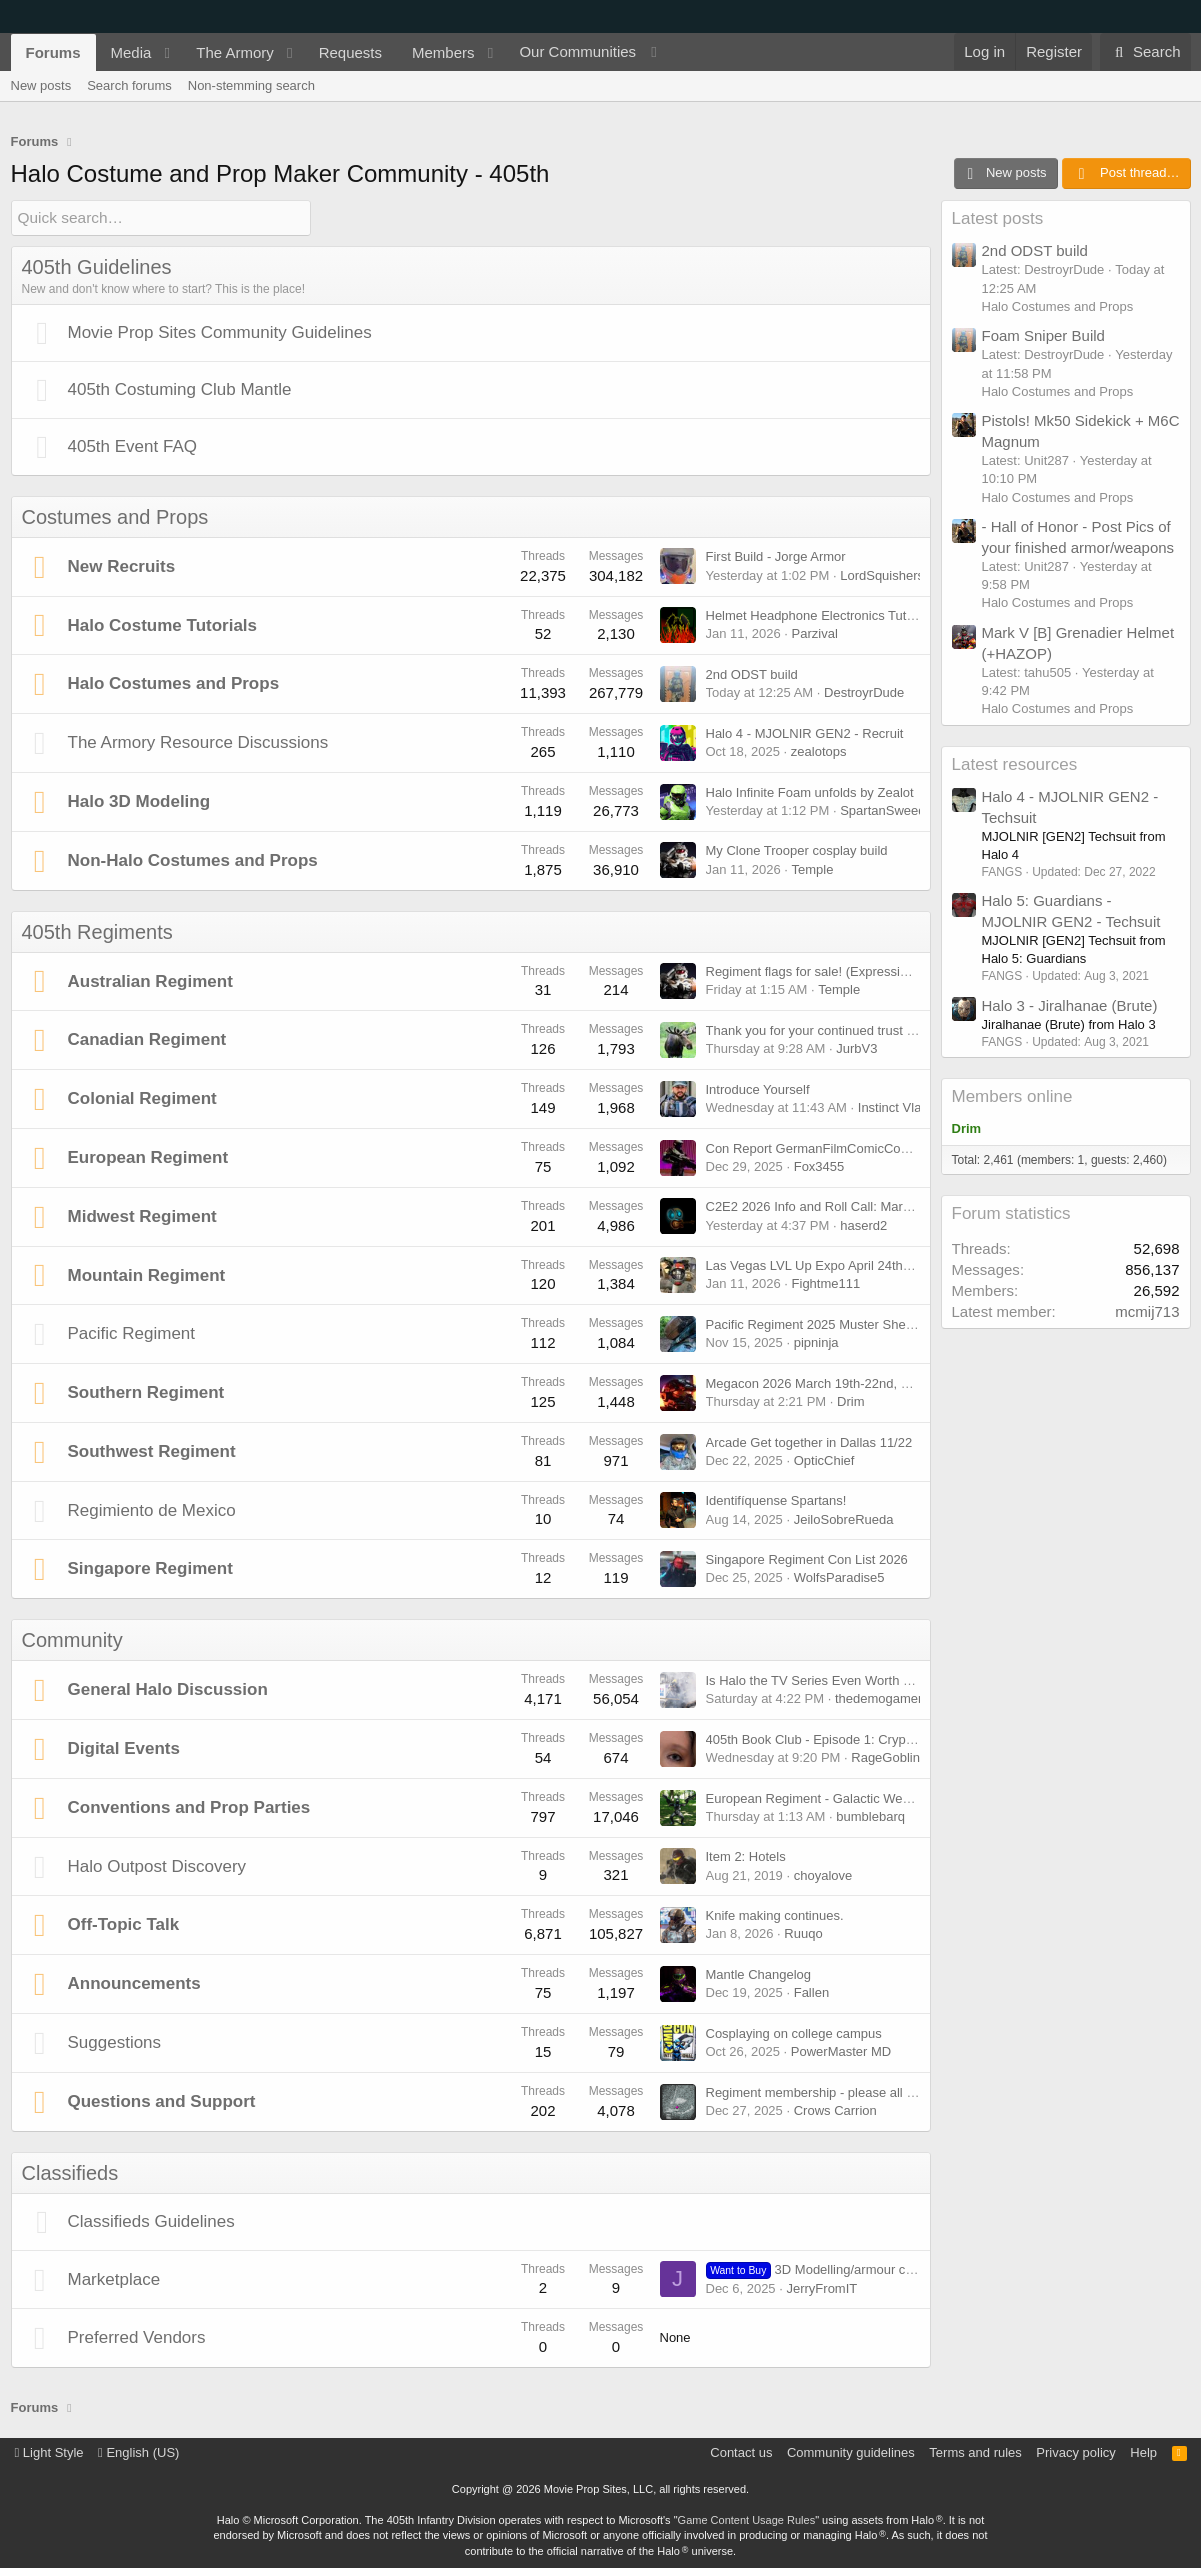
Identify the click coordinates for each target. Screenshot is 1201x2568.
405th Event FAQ (132, 445)
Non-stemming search (251, 85)
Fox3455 (819, 1165)
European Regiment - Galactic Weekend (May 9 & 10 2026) (877, 1797)
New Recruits (122, 565)
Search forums (129, 85)
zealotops (819, 750)
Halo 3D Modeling (139, 800)
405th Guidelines (97, 266)
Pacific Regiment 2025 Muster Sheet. (813, 1323)
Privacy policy (1075, 2451)
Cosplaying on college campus (794, 2032)
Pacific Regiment (132, 1333)
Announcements (134, 1983)
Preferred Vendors (137, 2337)
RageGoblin (885, 1756)
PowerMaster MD (841, 2050)
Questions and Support (162, 2100)
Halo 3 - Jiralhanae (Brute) (1070, 1005)
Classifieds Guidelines (151, 2220)
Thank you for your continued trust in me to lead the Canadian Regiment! (915, 1029)
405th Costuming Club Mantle (180, 388)
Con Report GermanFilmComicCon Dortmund (837, 1147)
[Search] (1145, 52)
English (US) (138, 2451)
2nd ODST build (752, 673)
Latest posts (998, 218)
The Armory (235, 52)
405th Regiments (97, 931)
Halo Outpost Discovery (157, 1865)
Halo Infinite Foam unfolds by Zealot (810, 791)
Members (443, 52)
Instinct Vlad (893, 1106)
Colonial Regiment (142, 1098)
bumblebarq (870, 1815)
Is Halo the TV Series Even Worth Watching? (835, 1679)
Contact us (741, 2451)
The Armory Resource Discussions (198, 742)
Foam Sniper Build (1043, 335)
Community (72, 1640)
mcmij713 (1147, 1311)
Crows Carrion (835, 2109)
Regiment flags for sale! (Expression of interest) (843, 971)
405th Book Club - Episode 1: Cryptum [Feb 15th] (848, 1738)
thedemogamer (878, 1698)
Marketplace (114, 2278)
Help (1143, 2451)
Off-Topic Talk (124, 1924)
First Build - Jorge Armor (776, 556)
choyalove (823, 1874)
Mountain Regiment (147, 1274)
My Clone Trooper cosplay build (797, 850)
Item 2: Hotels (746, 1856)
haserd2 (863, 1224)
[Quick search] (161, 217)
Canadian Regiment (147, 1039)
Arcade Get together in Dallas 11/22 (809, 1441)
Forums (53, 52)
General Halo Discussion (168, 1689)
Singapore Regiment (150, 1568)
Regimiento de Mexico (152, 1509)
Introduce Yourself (758, 1088)
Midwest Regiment (142, 1215)
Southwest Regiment (152, 1450)
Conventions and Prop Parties (189, 1806)
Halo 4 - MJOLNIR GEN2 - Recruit (805, 732)
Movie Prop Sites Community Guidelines (220, 331)
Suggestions (115, 2041)
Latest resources (1015, 764)
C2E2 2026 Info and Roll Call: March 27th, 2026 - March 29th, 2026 (900, 1206)
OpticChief (824, 1459)
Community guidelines (851, 2451)
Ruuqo (803, 1933)
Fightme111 (826, 1283)
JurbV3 (856, 1048)
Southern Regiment (146, 1391)
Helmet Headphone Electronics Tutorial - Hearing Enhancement (889, 615)
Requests (350, 52)
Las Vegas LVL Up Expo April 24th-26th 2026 (835, 1265)
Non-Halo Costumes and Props (193, 859)
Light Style (49, 2451)
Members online (1012, 1096)
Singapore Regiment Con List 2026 (807, 1559)
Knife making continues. (775, 1915)
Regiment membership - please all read (819, 2091)
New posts (41, 85)
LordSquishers (882, 574)
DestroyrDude (864, 692)
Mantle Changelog (759, 1973)
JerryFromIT (821, 2287)
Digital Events (124, 1747)
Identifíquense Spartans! (776, 1500)
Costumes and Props (115, 516)
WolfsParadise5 (839, 1577)
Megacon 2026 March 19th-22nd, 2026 (818, 1382)
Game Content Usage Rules (747, 2519)
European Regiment (148, 1156)
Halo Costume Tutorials (163, 624)
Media (131, 52)
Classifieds (70, 2172)
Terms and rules (975, 2451)
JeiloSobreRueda (844, 1518)
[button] (167, 52)
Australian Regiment (150, 980)
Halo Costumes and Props (174, 683)
